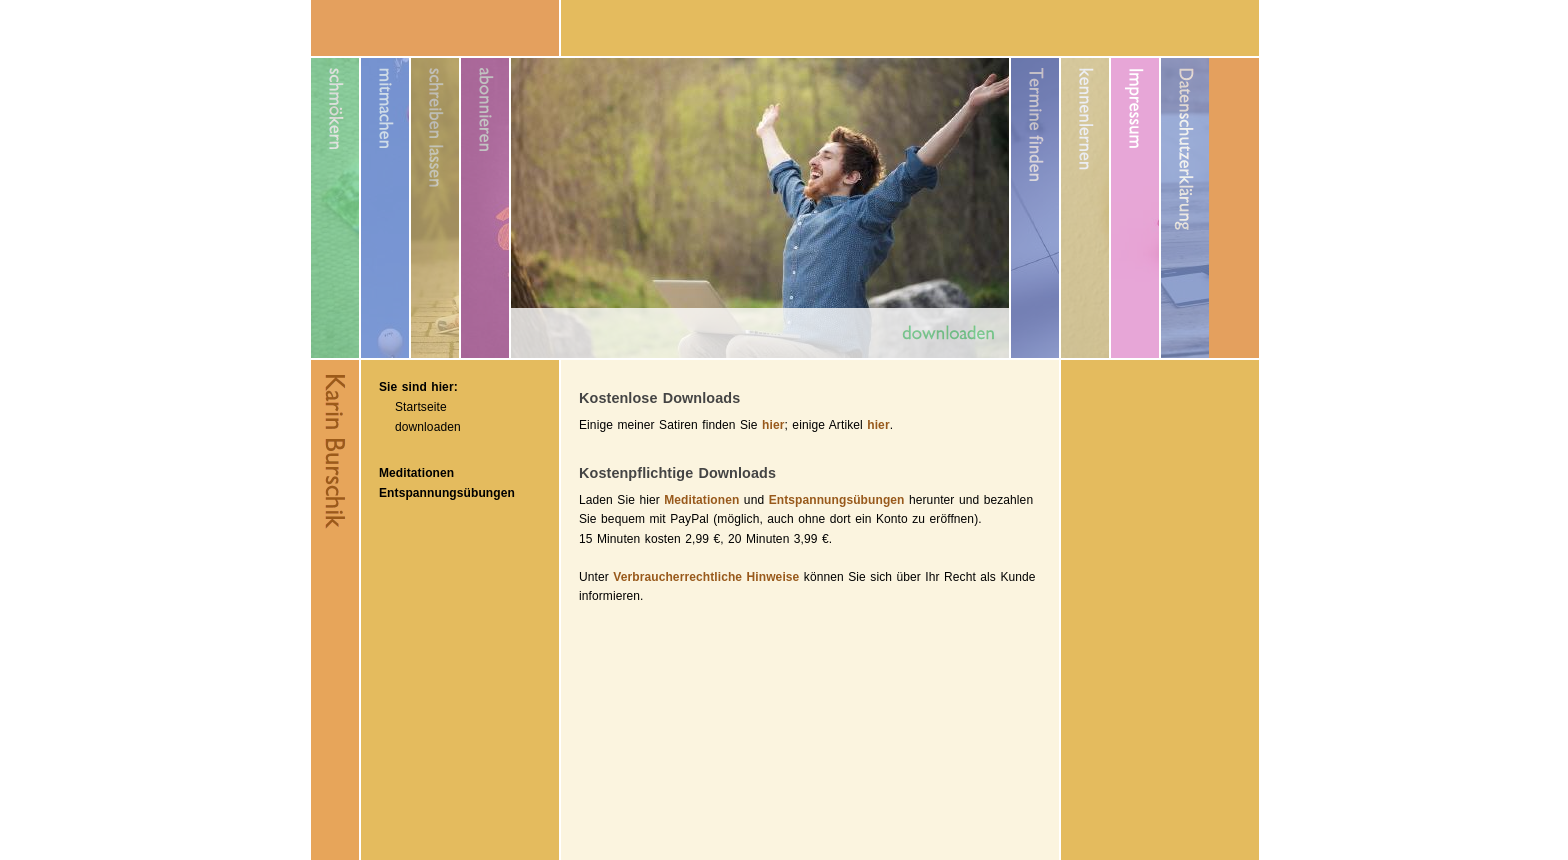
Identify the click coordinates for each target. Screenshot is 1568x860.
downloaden (428, 427)
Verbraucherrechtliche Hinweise (706, 577)
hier (773, 425)
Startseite (421, 407)
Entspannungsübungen (447, 493)
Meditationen (416, 473)
